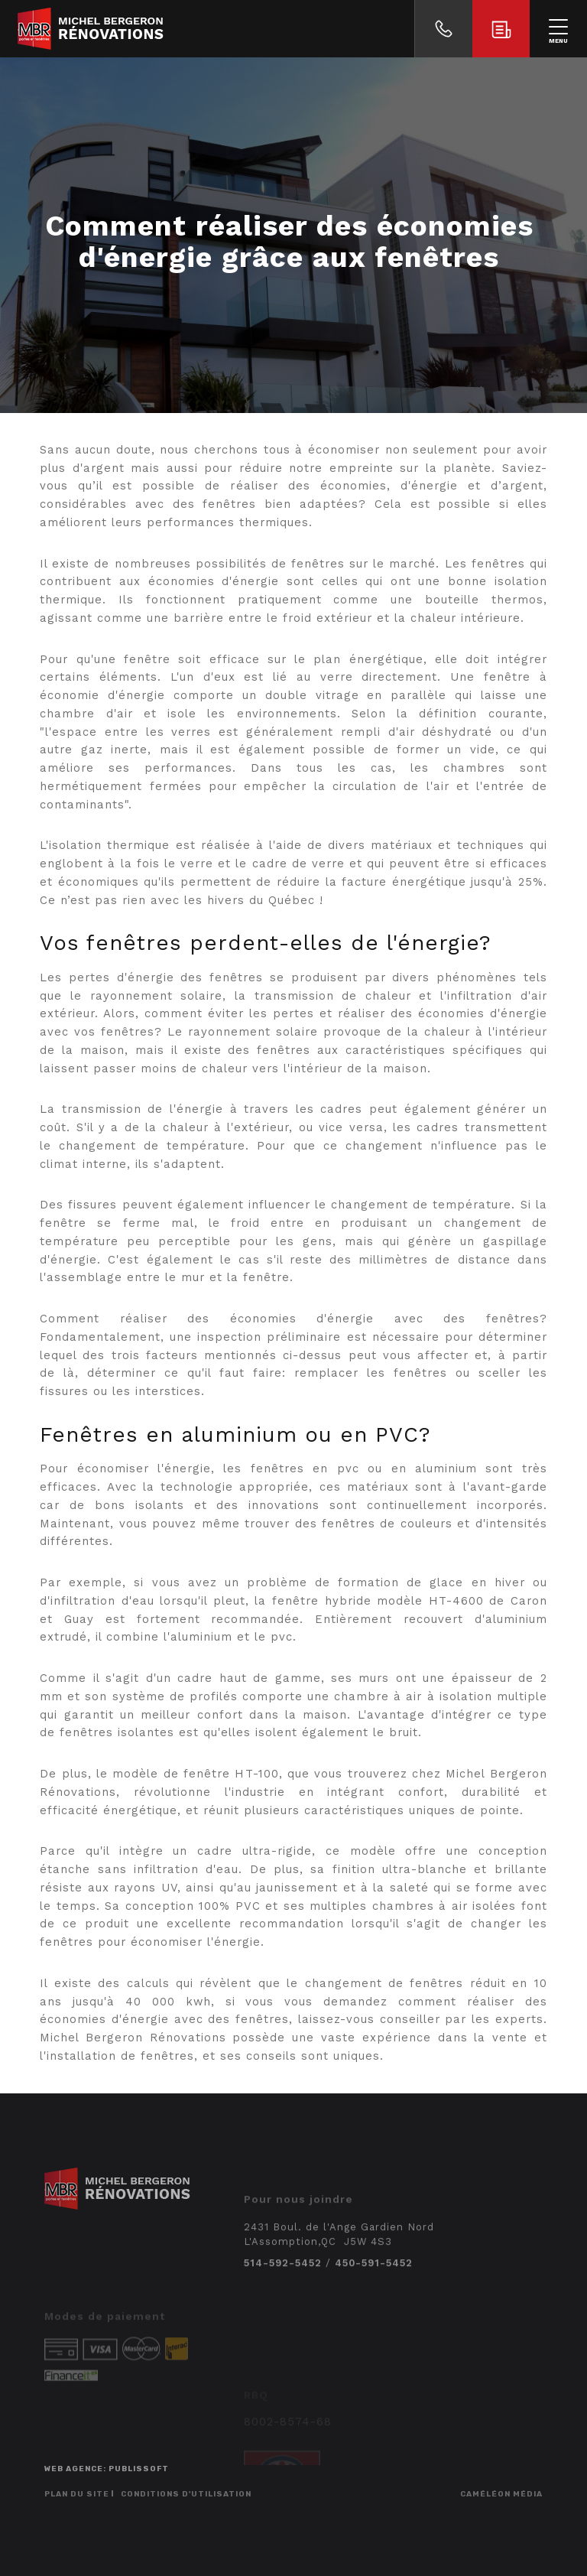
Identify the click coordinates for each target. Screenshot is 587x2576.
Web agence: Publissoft (106, 2469)
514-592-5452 (283, 2292)
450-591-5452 (374, 2292)
